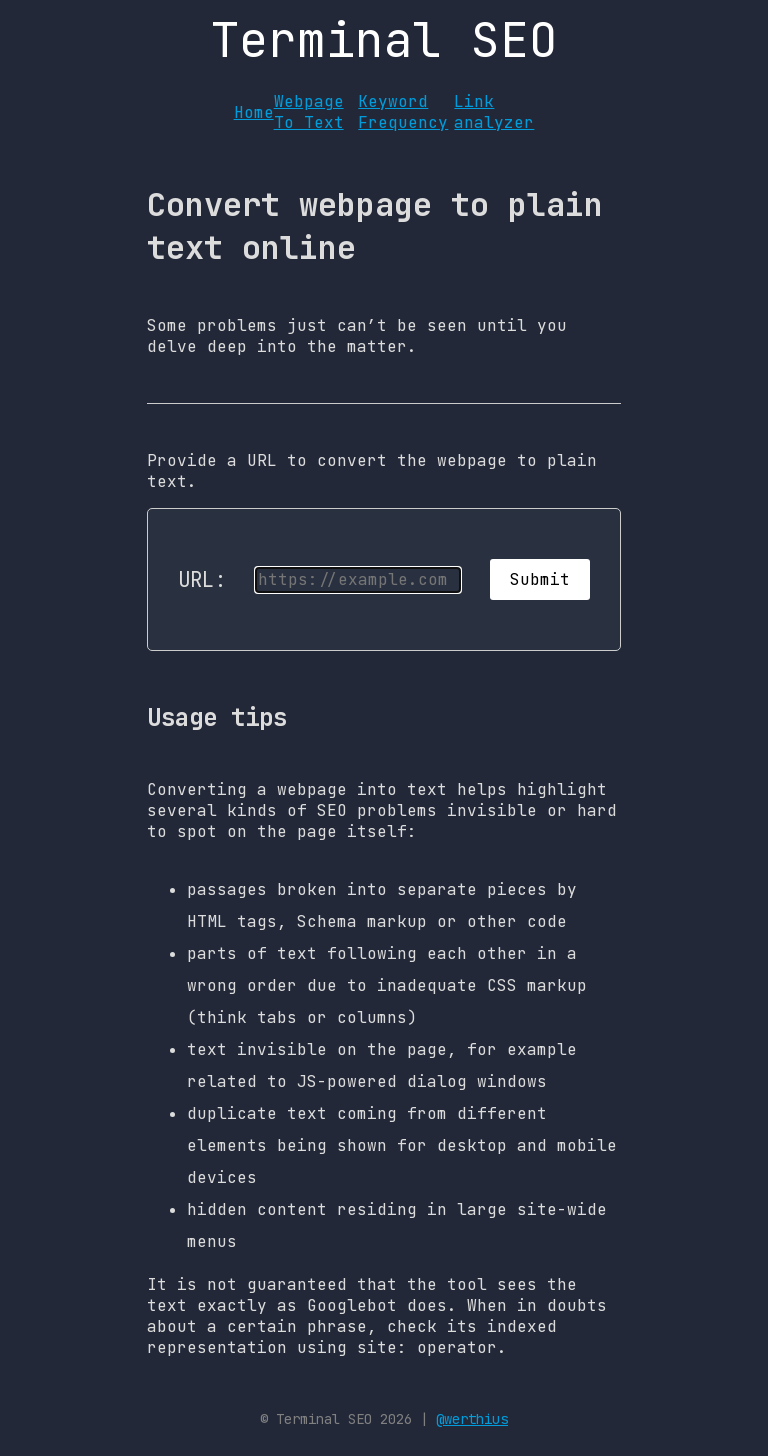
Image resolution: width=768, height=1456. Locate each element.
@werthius (472, 1419)
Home (254, 112)
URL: (202, 579)
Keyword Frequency (403, 112)
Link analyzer (494, 112)
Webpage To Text (309, 112)
